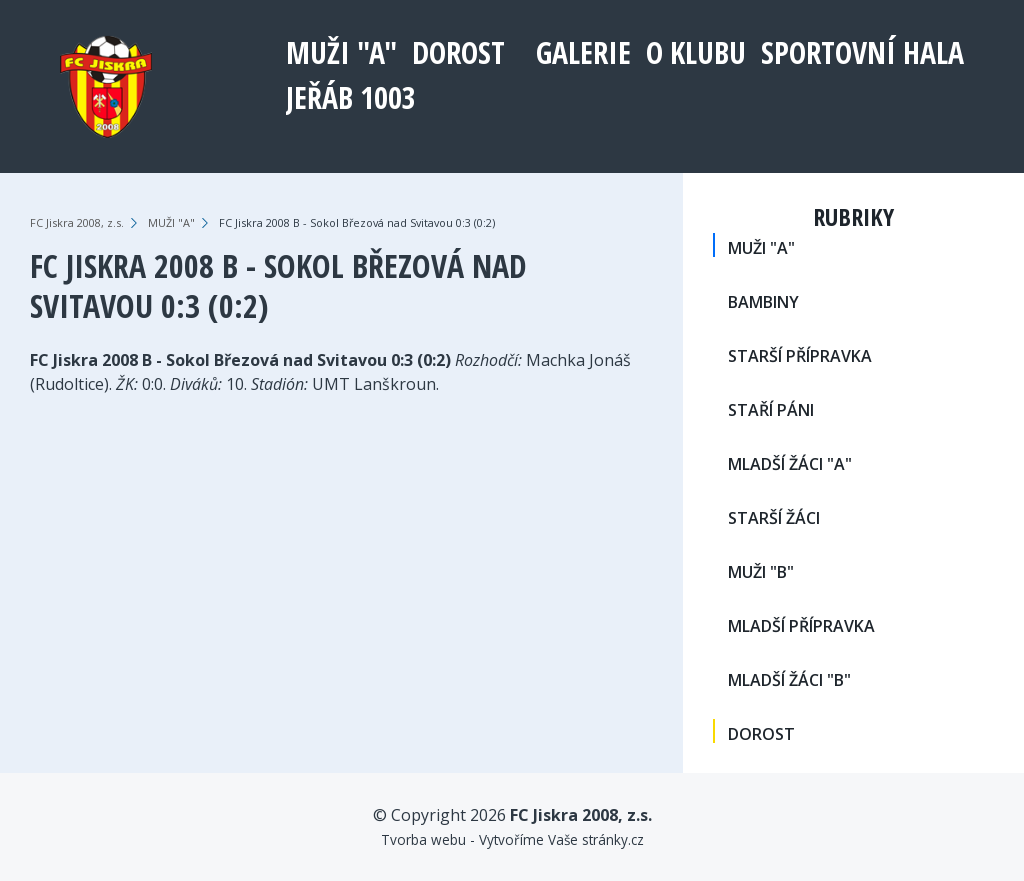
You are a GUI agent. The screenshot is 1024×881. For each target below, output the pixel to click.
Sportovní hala (862, 52)
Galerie (583, 52)
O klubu (696, 52)
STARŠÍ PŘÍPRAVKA (800, 356)
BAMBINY (763, 302)
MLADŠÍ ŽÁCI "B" (789, 680)
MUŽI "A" (341, 52)
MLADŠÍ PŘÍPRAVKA (801, 626)
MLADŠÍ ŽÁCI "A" (790, 464)
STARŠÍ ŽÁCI (774, 518)
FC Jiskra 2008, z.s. (77, 222)
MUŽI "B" (761, 572)
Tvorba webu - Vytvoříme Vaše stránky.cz (512, 839)
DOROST (458, 52)
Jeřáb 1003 (351, 97)
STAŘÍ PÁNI (771, 410)
